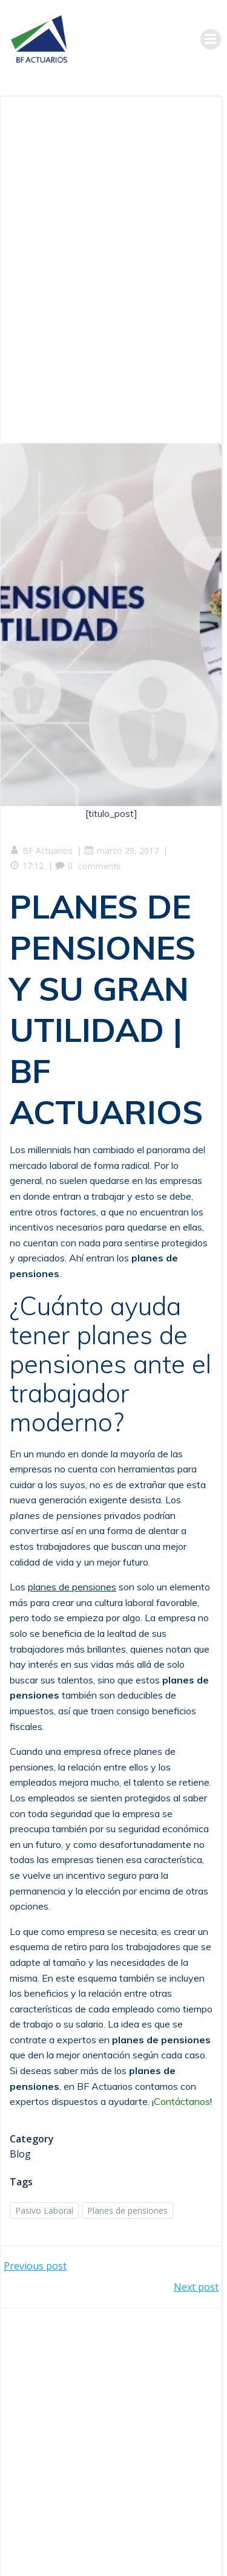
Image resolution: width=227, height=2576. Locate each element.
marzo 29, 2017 (121, 850)
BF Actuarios (41, 850)
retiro (76, 1946)
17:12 (27, 865)
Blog (20, 2154)
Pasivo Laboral (44, 2210)
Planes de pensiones (127, 2210)
